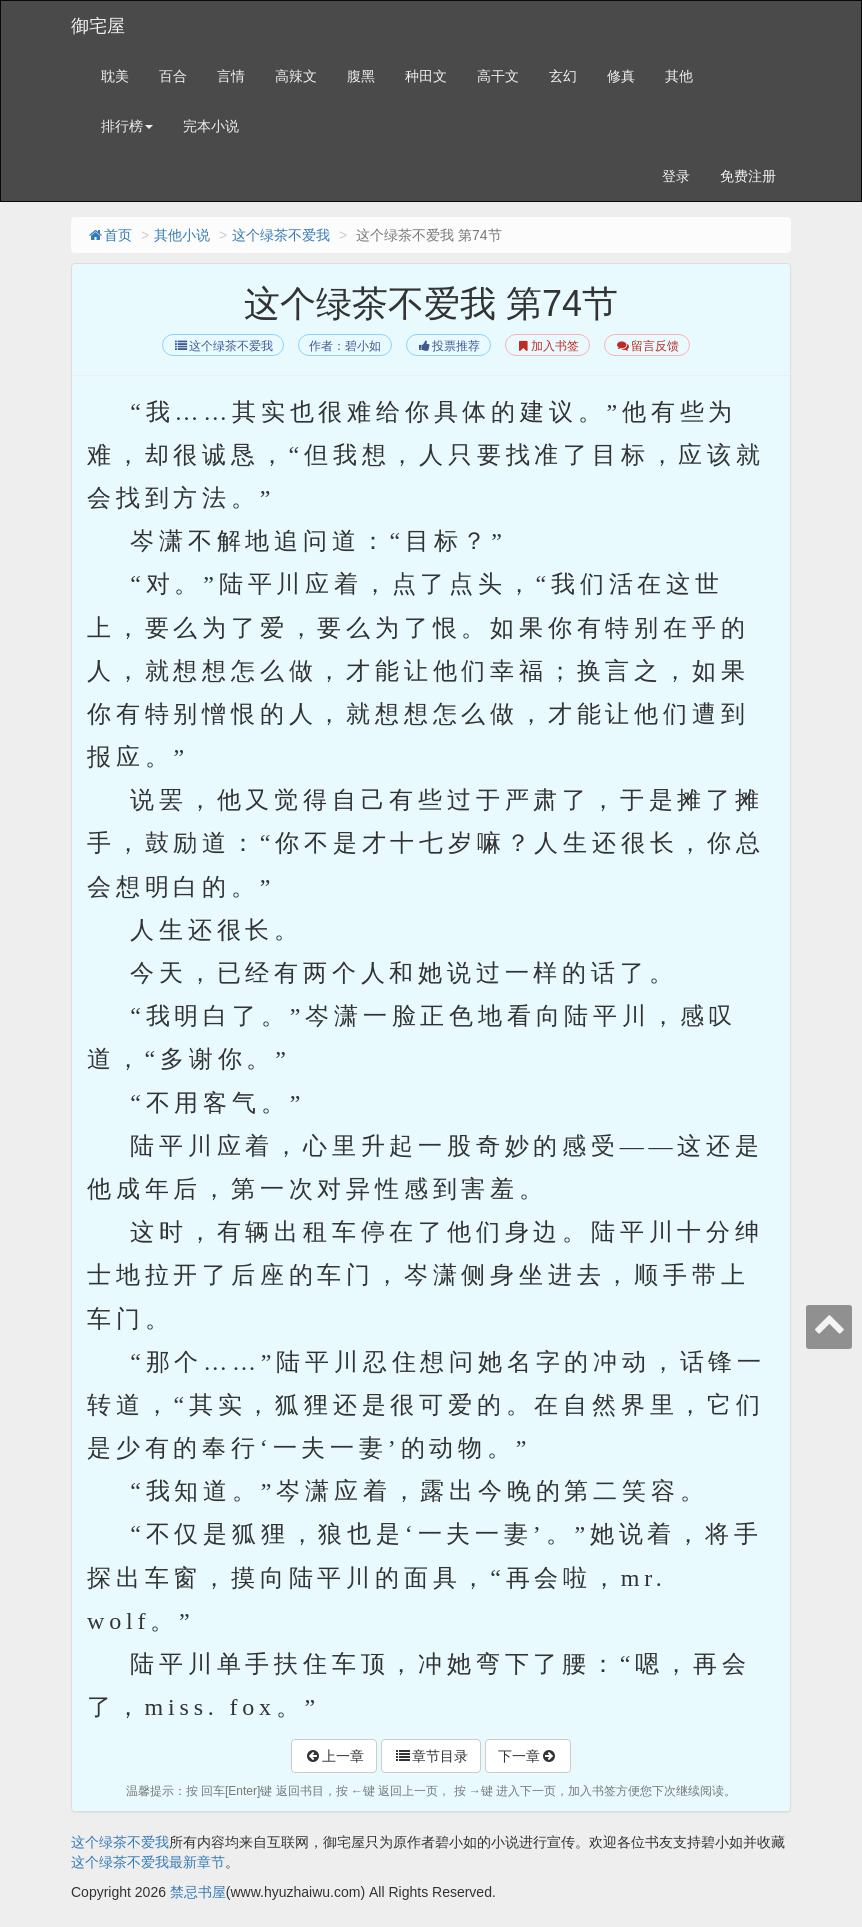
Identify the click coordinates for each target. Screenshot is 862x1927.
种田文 (426, 76)
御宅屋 (98, 26)
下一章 (528, 1756)
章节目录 (431, 1756)
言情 (231, 76)
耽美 (115, 76)
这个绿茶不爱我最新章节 (148, 1862)
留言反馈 (646, 346)
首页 (109, 235)
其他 (679, 76)
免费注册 (748, 176)
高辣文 (296, 76)
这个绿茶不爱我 (281, 235)
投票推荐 (448, 346)
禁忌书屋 (198, 1892)
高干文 (498, 76)
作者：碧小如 (345, 346)
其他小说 (182, 235)
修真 (621, 76)
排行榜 (127, 126)
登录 (676, 176)
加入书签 (547, 346)
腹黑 (361, 76)
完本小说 (211, 126)
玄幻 (563, 76)
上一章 (334, 1756)
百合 (173, 76)
